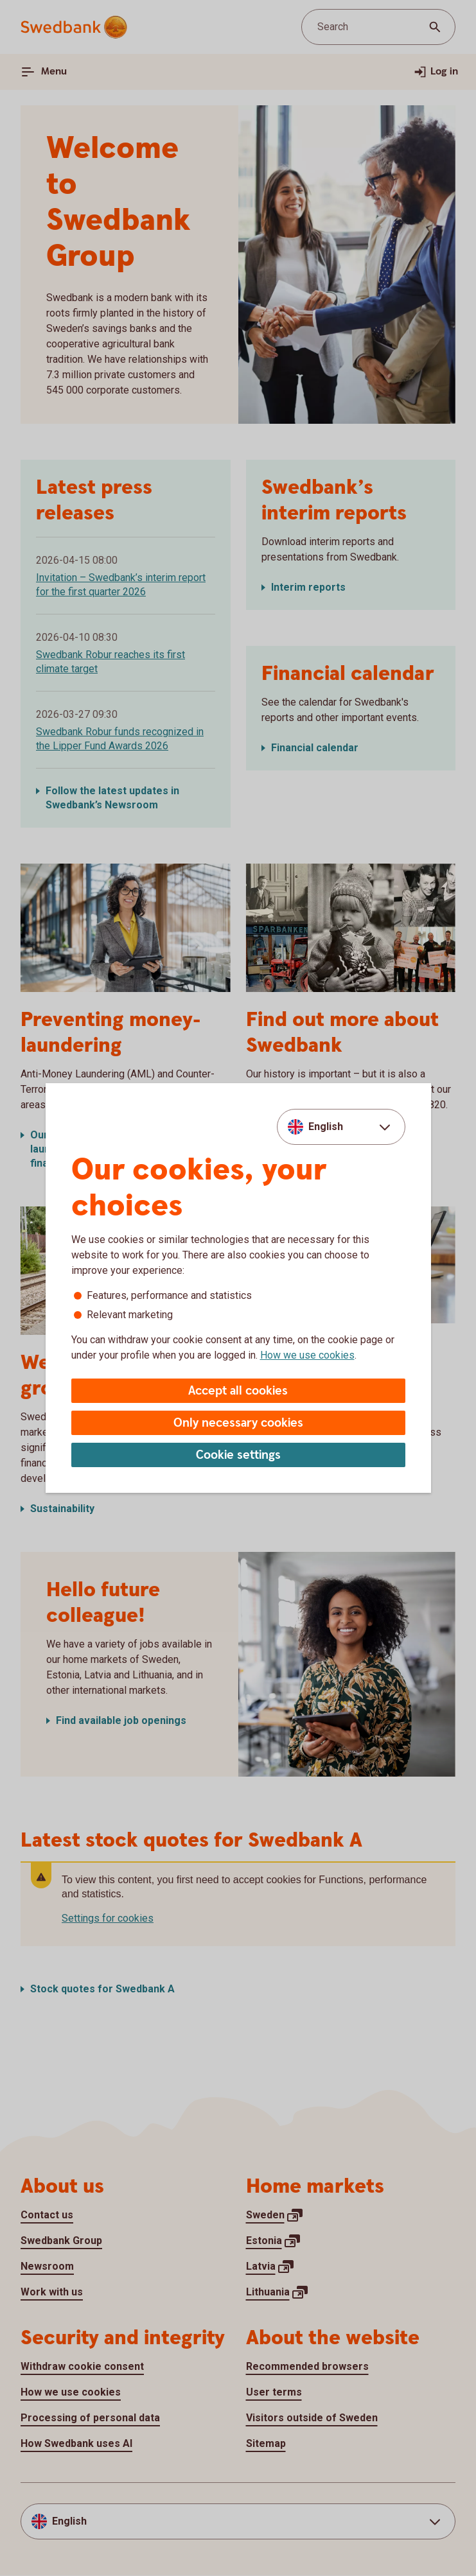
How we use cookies (307, 1355)
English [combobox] (325, 1126)
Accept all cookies (238, 1391)
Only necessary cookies (238, 1423)
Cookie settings (238, 1455)
